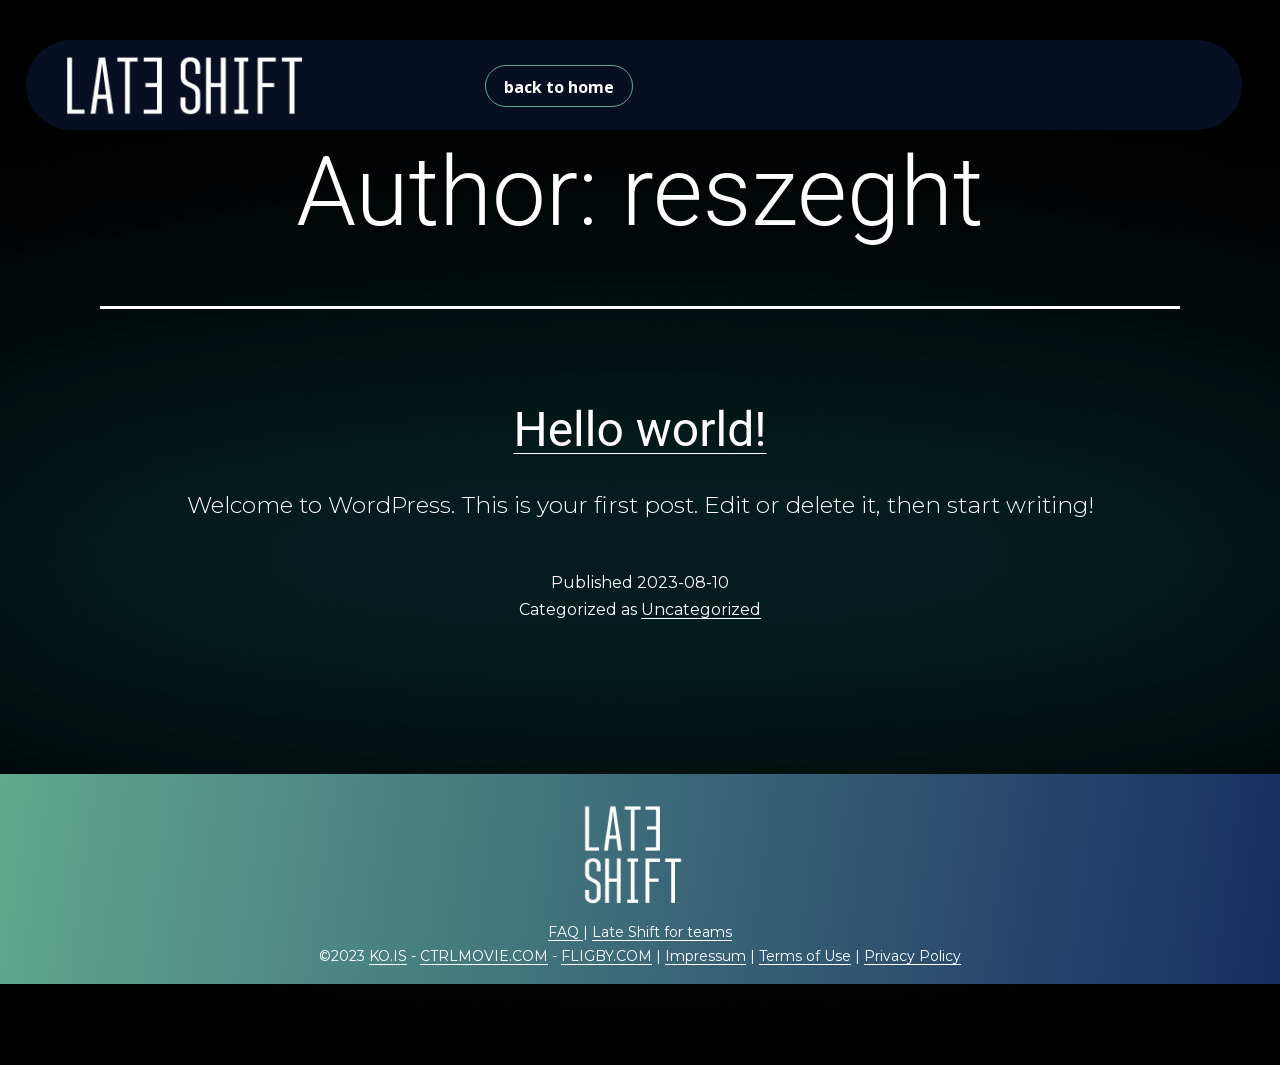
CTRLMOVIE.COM (484, 956)
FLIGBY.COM (606, 956)
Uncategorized (701, 609)
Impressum (705, 956)
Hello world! (639, 429)
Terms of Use (805, 956)
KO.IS (388, 956)
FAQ (565, 932)
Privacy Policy (912, 956)
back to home (559, 87)
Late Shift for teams (662, 932)
